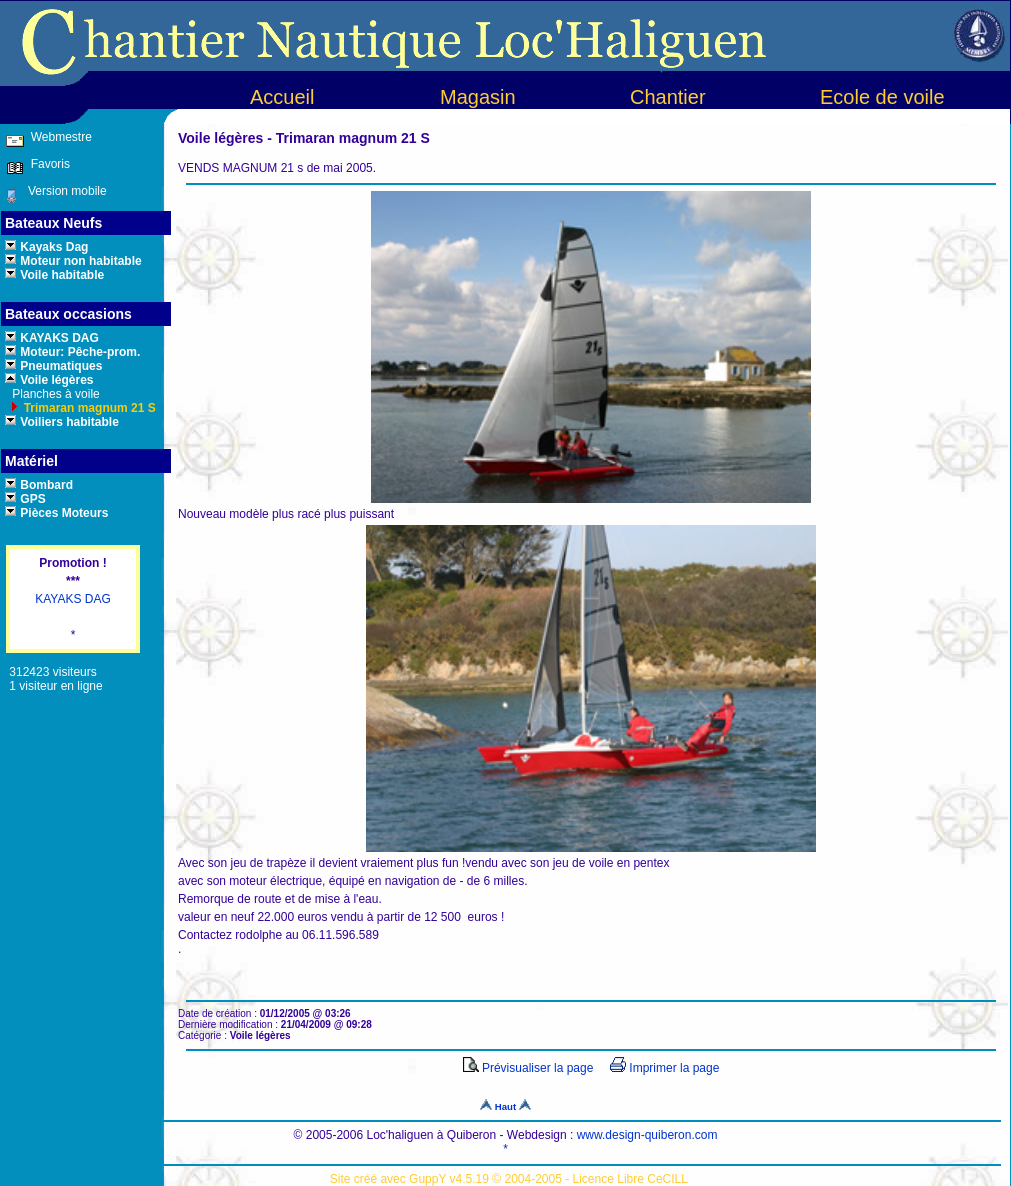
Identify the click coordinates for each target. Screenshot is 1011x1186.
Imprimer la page (664, 1068)
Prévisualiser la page (528, 1068)
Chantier (668, 97)
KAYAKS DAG (73, 599)
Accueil (282, 97)
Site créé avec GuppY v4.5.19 (411, 1179)
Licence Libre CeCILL (630, 1179)
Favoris (47, 164)
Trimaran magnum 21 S (87, 408)
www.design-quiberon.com (647, 1135)
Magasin (478, 97)
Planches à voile (54, 394)
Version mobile (62, 191)
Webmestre (59, 137)
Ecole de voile (882, 97)
